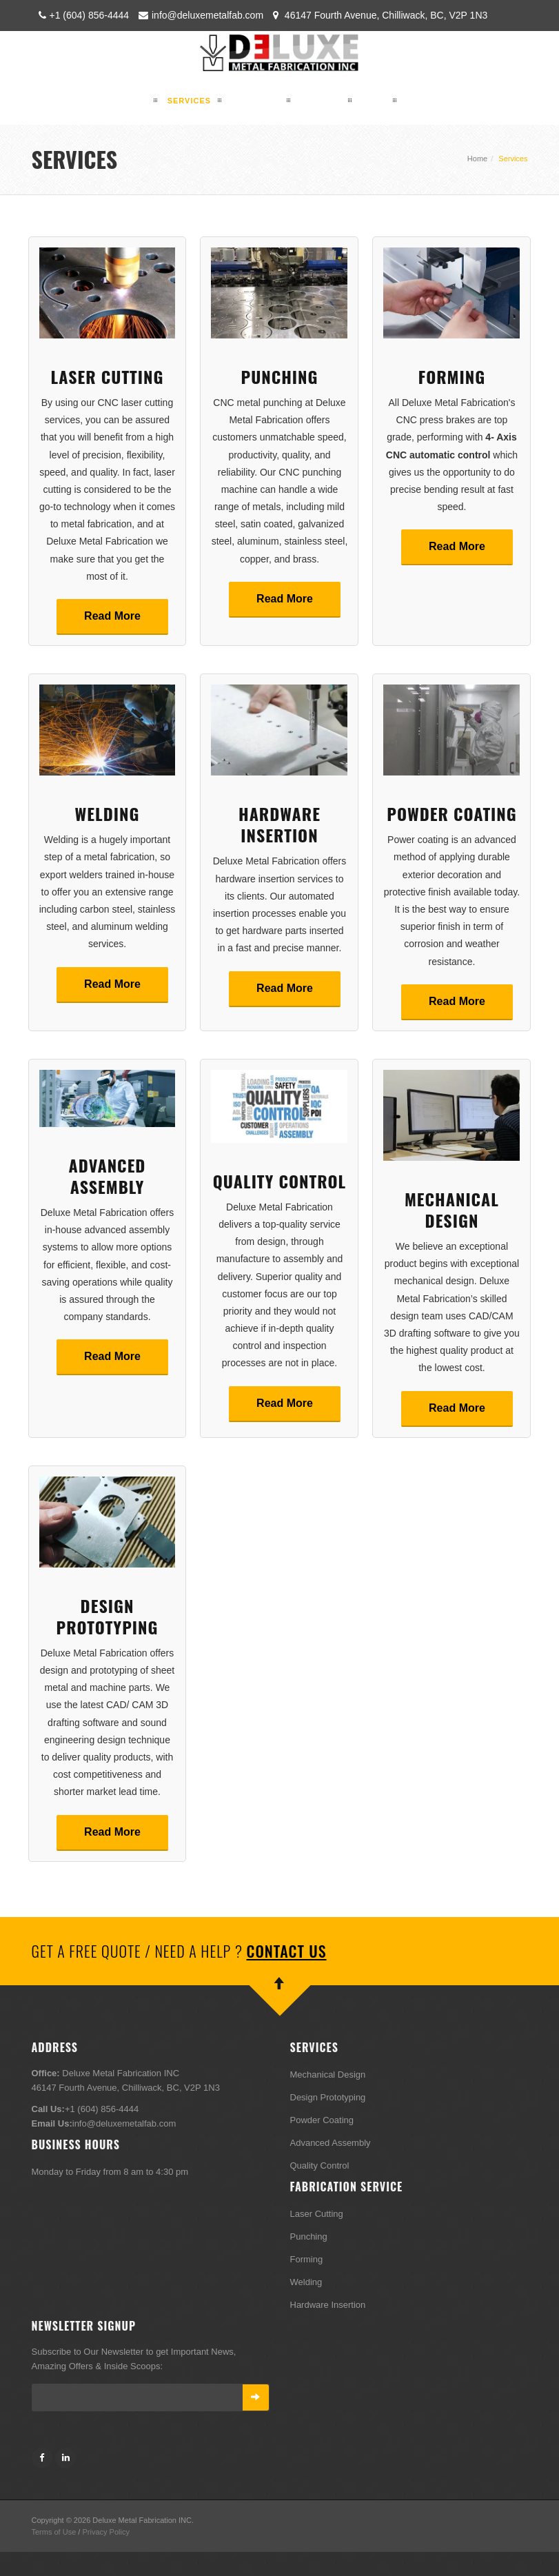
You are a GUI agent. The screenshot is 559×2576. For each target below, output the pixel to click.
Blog (374, 101)
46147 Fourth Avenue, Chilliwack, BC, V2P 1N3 (378, 15)
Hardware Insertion (279, 824)
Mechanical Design (452, 1209)
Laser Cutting (107, 376)
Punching (279, 376)
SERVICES (189, 101)
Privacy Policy (105, 2532)
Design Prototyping (107, 1616)
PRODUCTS (256, 101)
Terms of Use (54, 2532)
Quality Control (279, 1180)
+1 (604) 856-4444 (82, 15)
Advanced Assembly (107, 1176)
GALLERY (321, 101)
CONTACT (427, 101)
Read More (112, 616)
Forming (451, 376)
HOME (134, 101)
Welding (107, 813)
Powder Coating (452, 813)
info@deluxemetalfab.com (200, 15)
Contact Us (287, 1951)
